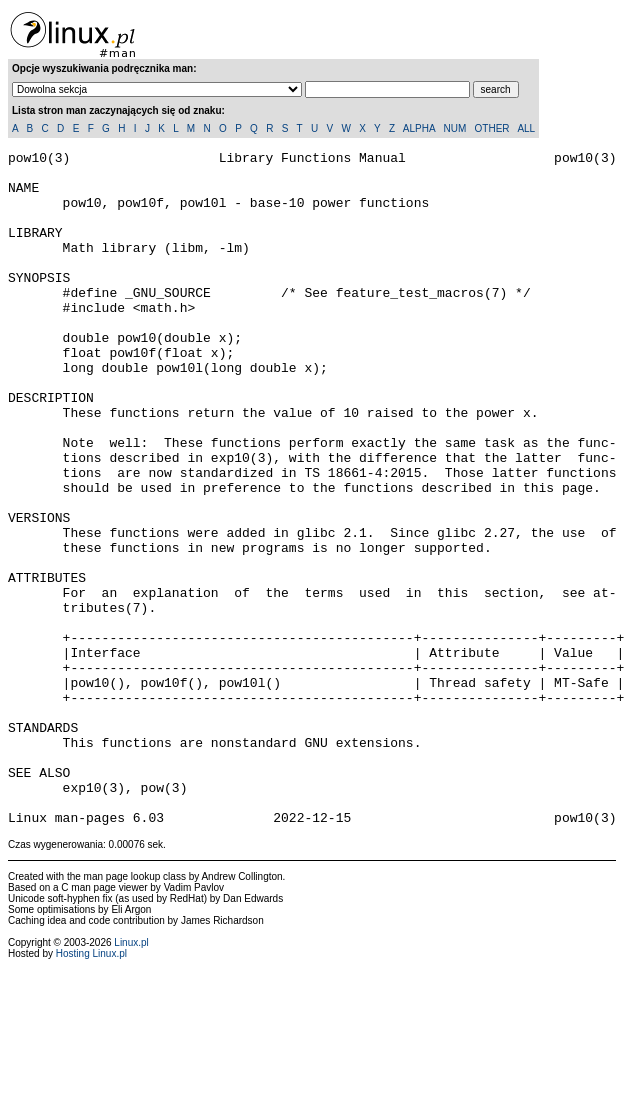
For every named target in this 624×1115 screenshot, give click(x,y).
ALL (526, 128)
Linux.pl (131, 1077)
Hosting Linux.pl (91, 1088)
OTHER (492, 128)
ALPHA (419, 128)
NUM (454, 128)
